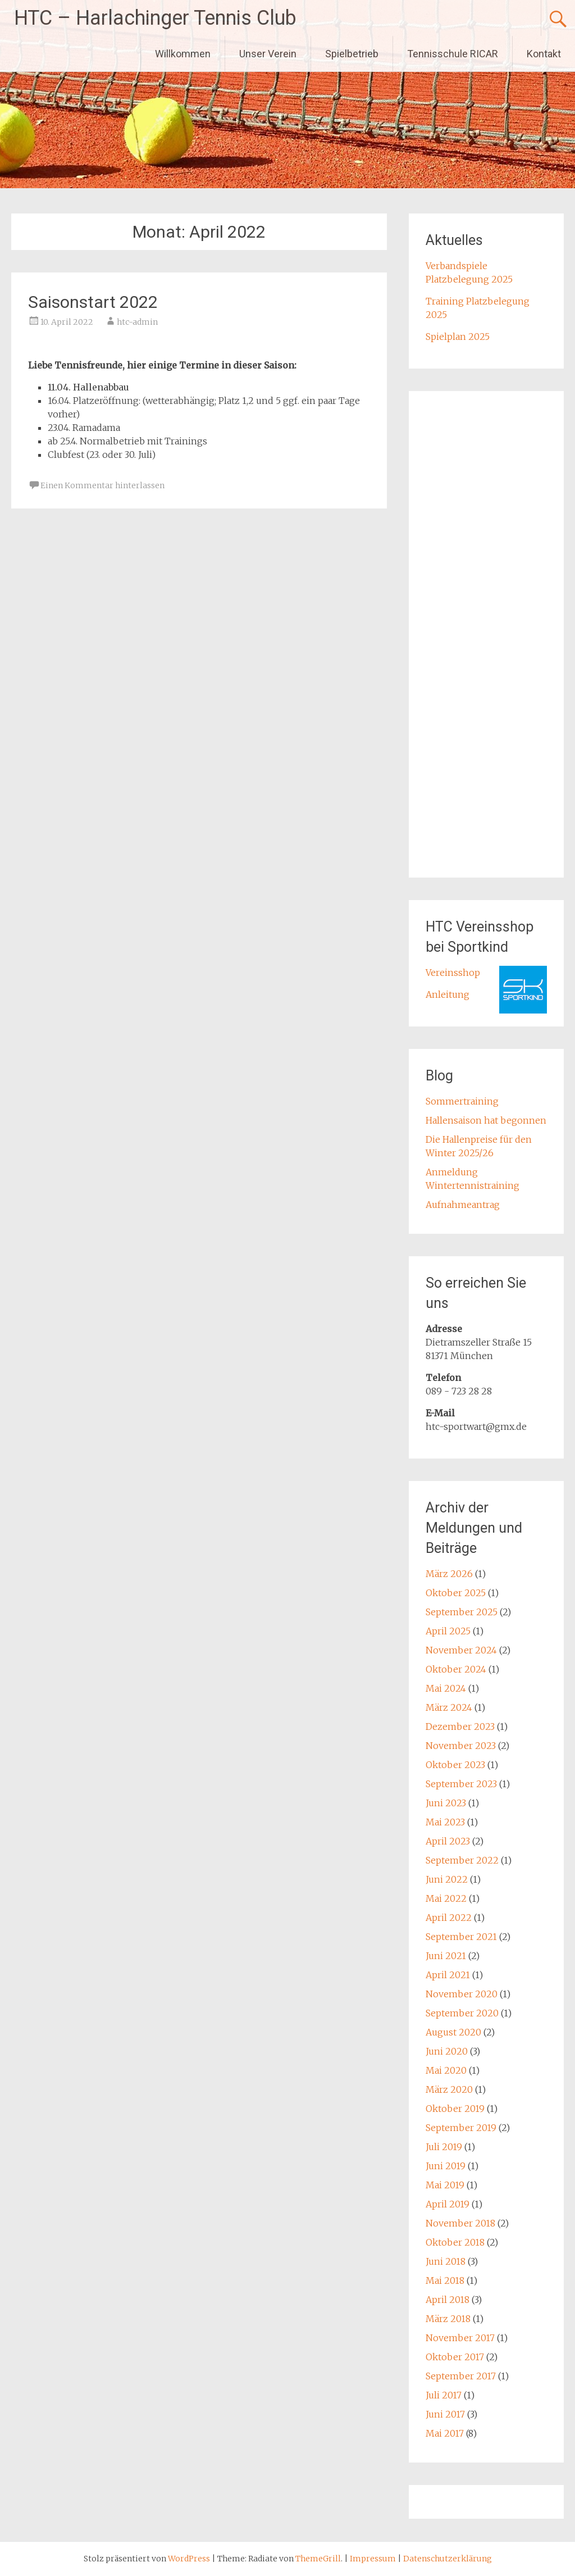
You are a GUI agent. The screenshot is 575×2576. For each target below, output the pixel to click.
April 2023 (448, 1841)
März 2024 (449, 1707)
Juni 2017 (445, 2414)
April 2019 (447, 2204)
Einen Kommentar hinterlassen (102, 485)
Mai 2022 (446, 1898)
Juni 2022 (447, 1879)
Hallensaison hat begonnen (486, 1120)
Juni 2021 (446, 1955)
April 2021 (448, 1974)
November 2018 (460, 2223)
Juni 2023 (446, 1803)
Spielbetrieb (351, 54)
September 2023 (461, 1783)
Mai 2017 (445, 2433)
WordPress (189, 2559)
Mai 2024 (446, 1688)
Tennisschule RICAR (452, 54)
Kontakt (544, 54)
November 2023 (461, 1745)
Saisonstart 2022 (93, 302)
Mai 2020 (446, 2070)
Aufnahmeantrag (463, 1204)
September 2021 (461, 1936)
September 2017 (461, 2376)
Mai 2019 (445, 2185)
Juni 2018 (446, 2261)
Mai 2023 (445, 1822)
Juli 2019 (444, 2146)
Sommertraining (462, 1101)
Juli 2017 (444, 2395)
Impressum (374, 2559)
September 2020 (462, 2013)
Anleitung (447, 994)
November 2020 (462, 1994)
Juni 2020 (447, 2051)
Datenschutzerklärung (447, 2559)
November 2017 (460, 2337)
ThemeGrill (318, 2559)
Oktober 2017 (455, 2357)
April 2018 (447, 2299)
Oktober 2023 (455, 1764)
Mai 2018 (445, 2280)
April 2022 (449, 1917)
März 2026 (449, 1573)
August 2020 (453, 2032)
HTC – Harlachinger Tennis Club (155, 18)
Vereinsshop (453, 972)
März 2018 (448, 2318)
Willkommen (183, 54)
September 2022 (462, 1860)
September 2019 (461, 2127)
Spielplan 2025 (458, 336)
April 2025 (448, 1631)
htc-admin (137, 322)
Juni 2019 (446, 2165)
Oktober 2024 (456, 1669)
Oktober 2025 (456, 1592)
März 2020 (449, 2089)
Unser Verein (267, 54)
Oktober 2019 (455, 2108)
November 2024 (461, 1650)
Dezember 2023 (460, 1726)
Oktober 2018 (455, 2242)
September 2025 (462, 1612)
